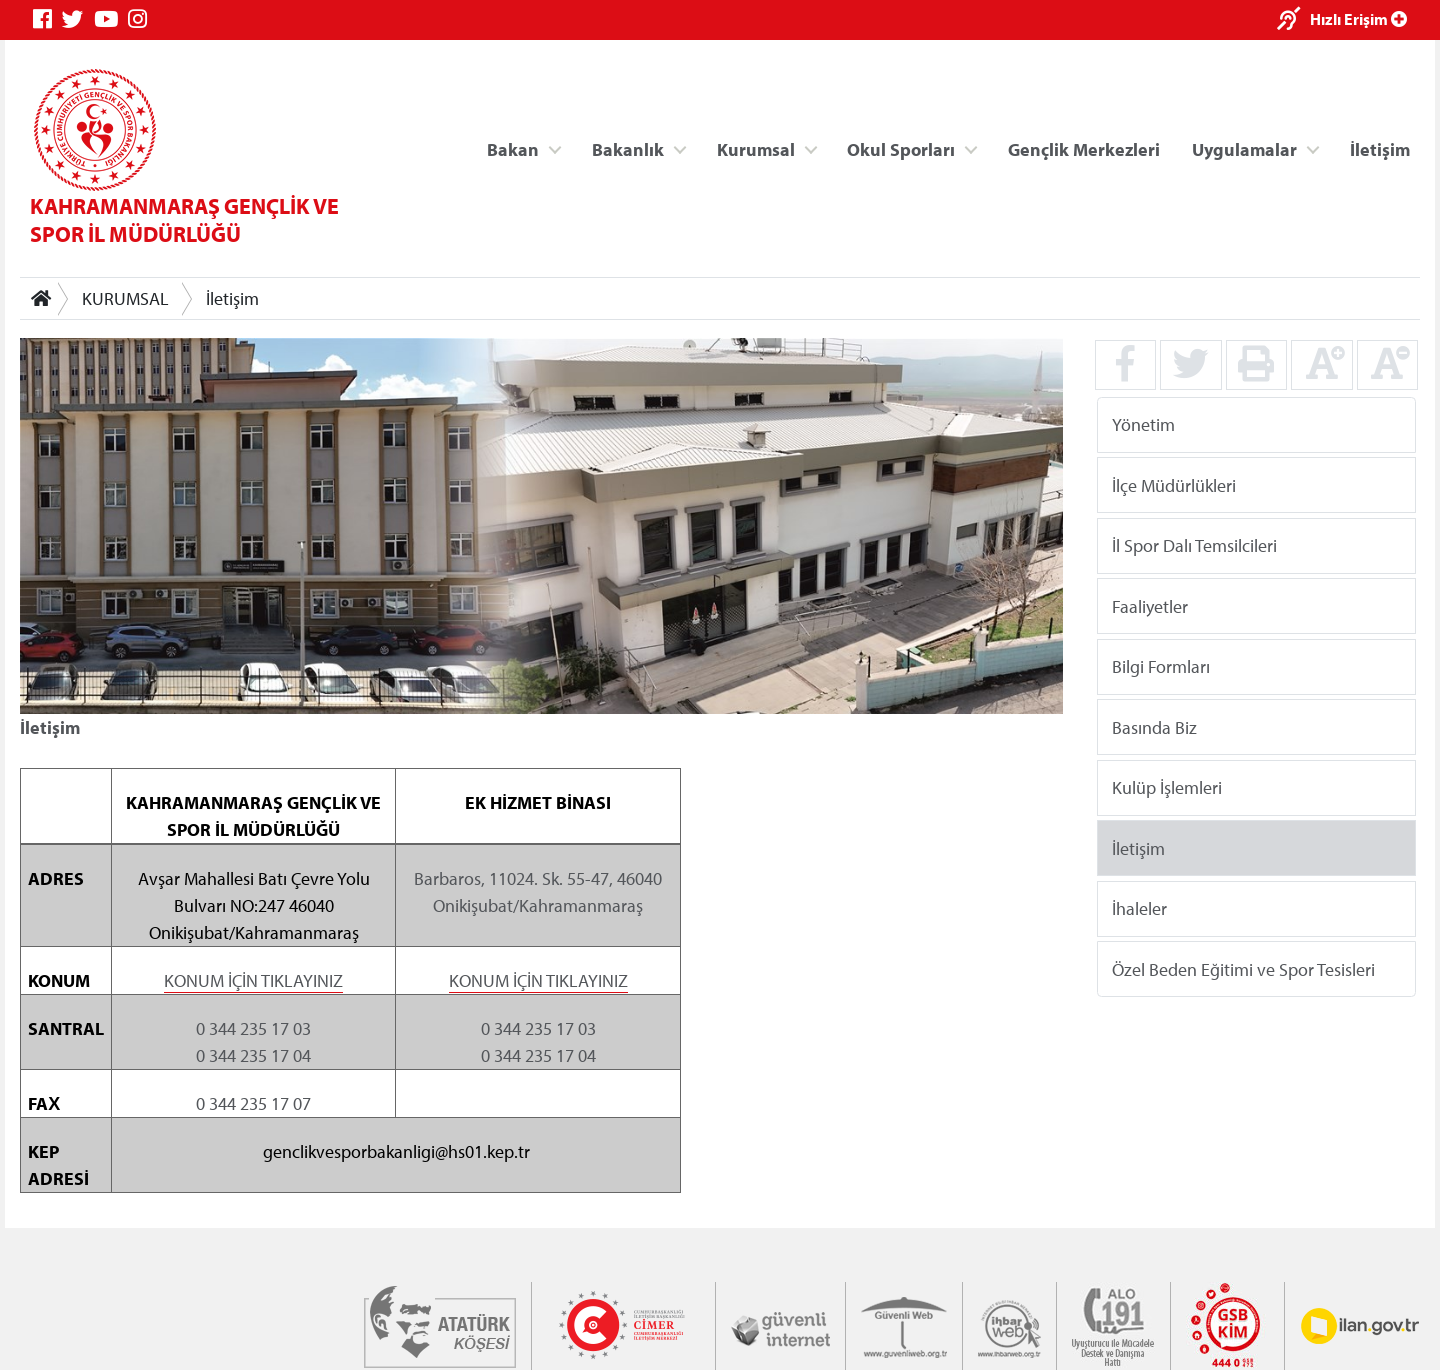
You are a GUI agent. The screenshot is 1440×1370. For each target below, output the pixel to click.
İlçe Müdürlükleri (1174, 484)
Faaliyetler (1150, 605)
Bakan (513, 148)
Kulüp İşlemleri (1167, 787)
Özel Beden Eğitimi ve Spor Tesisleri (1243, 968)
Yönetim (1143, 424)
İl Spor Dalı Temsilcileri (1194, 545)
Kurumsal (756, 148)
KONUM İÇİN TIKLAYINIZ (253, 979)
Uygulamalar (1244, 148)
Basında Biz (1154, 726)
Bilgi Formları (1161, 666)
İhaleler (1139, 908)
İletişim (1380, 148)
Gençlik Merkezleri (1084, 148)
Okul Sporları (901, 148)
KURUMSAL (125, 298)
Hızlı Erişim (1358, 19)
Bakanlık (628, 148)
